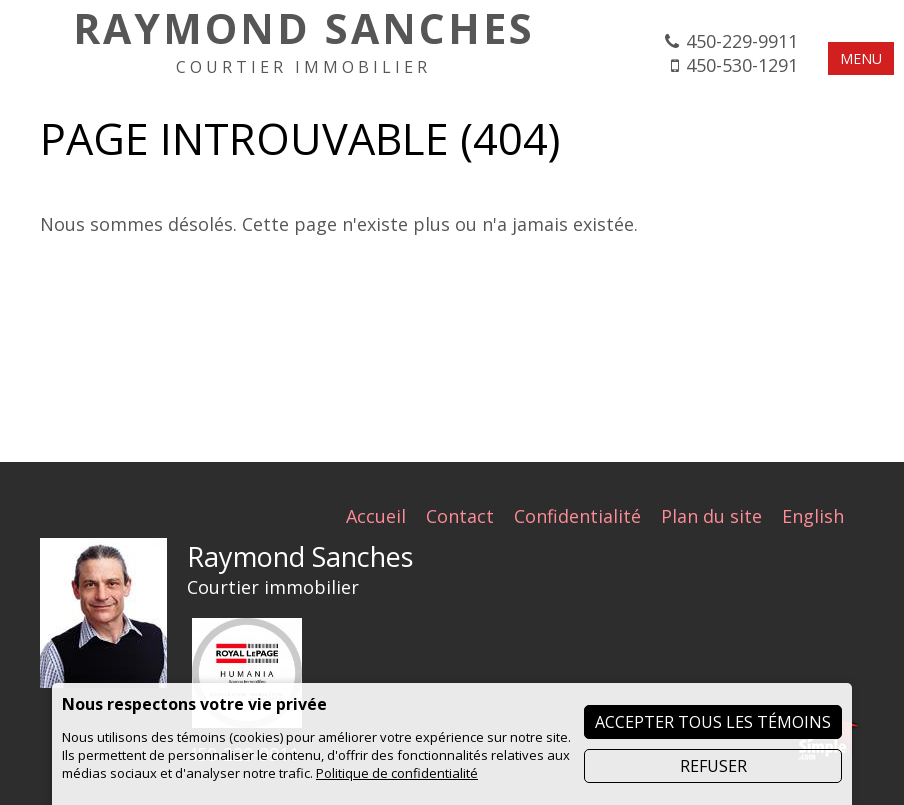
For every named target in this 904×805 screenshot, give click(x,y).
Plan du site (711, 516)
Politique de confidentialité (397, 773)
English (813, 516)
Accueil (376, 516)
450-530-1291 (742, 65)
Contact (460, 516)
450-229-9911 (742, 41)
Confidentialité (577, 516)
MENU (861, 58)
